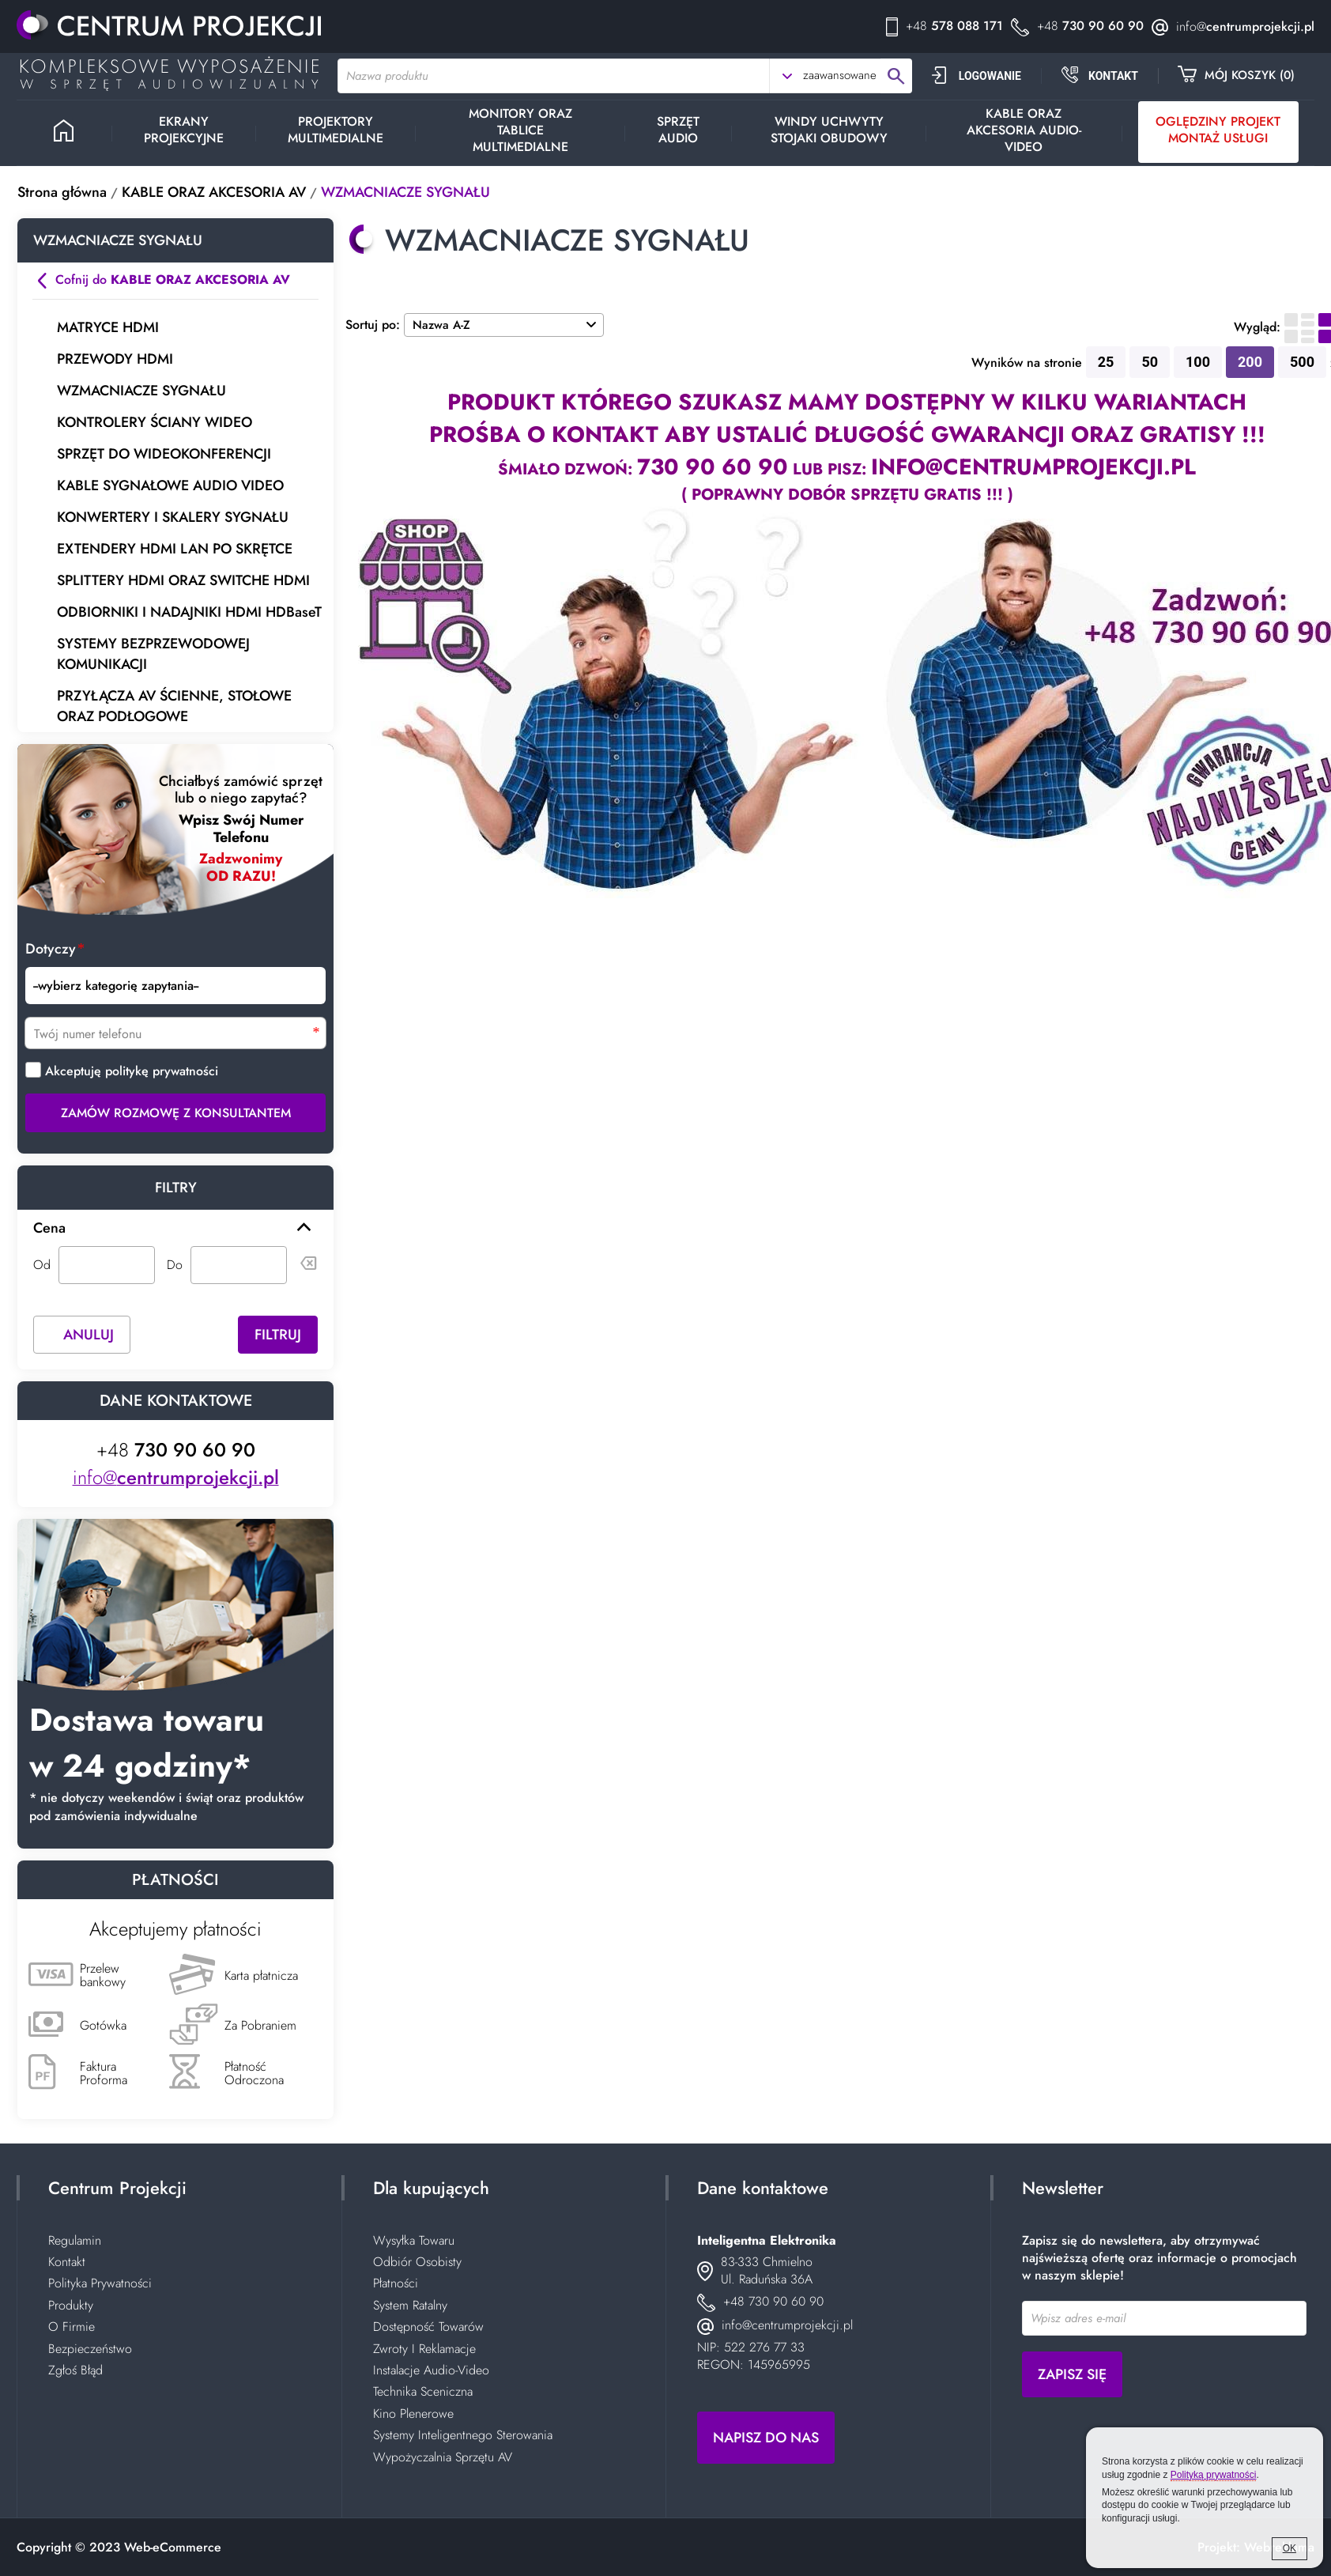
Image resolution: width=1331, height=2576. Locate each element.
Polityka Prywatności (100, 2283)
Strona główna (62, 192)
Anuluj (88, 1330)
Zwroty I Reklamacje (424, 2349)
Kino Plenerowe (413, 2413)
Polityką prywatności (1214, 2474)
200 (1250, 361)
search (896, 75)
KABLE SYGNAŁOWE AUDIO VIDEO (170, 485)
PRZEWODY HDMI (115, 359)
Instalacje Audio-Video (431, 2370)
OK (1289, 2548)
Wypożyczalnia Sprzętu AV (442, 2457)
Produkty (70, 2305)
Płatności (395, 2283)
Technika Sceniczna (423, 2391)
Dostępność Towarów (428, 2326)
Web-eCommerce (172, 2547)
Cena (49, 1223)
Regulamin (74, 2240)
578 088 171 (954, 26)
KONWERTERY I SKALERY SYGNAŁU (172, 517)
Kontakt (66, 2262)
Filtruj (278, 1330)
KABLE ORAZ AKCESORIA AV (214, 192)
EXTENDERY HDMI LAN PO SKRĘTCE (174, 548)
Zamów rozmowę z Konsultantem (176, 1108)
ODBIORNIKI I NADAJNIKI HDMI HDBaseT (189, 612)
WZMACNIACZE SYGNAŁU (405, 192)
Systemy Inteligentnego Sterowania (462, 2435)
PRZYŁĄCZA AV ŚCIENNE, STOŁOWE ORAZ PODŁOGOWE (174, 706)
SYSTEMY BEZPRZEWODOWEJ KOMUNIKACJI (153, 653)
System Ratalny (410, 2305)
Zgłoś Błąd (75, 2370)
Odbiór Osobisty (417, 2262)
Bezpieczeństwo (90, 2349)
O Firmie (71, 2326)
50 (1149, 361)
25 (1106, 361)
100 (1198, 361)
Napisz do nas (766, 2437)
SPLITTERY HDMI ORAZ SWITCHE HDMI (183, 580)
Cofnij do (172, 279)
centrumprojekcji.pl (1245, 26)
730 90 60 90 (1090, 26)
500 (1302, 361)
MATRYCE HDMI (108, 327)
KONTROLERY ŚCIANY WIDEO (154, 422)
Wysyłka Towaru (413, 2240)
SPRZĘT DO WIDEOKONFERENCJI (164, 454)
